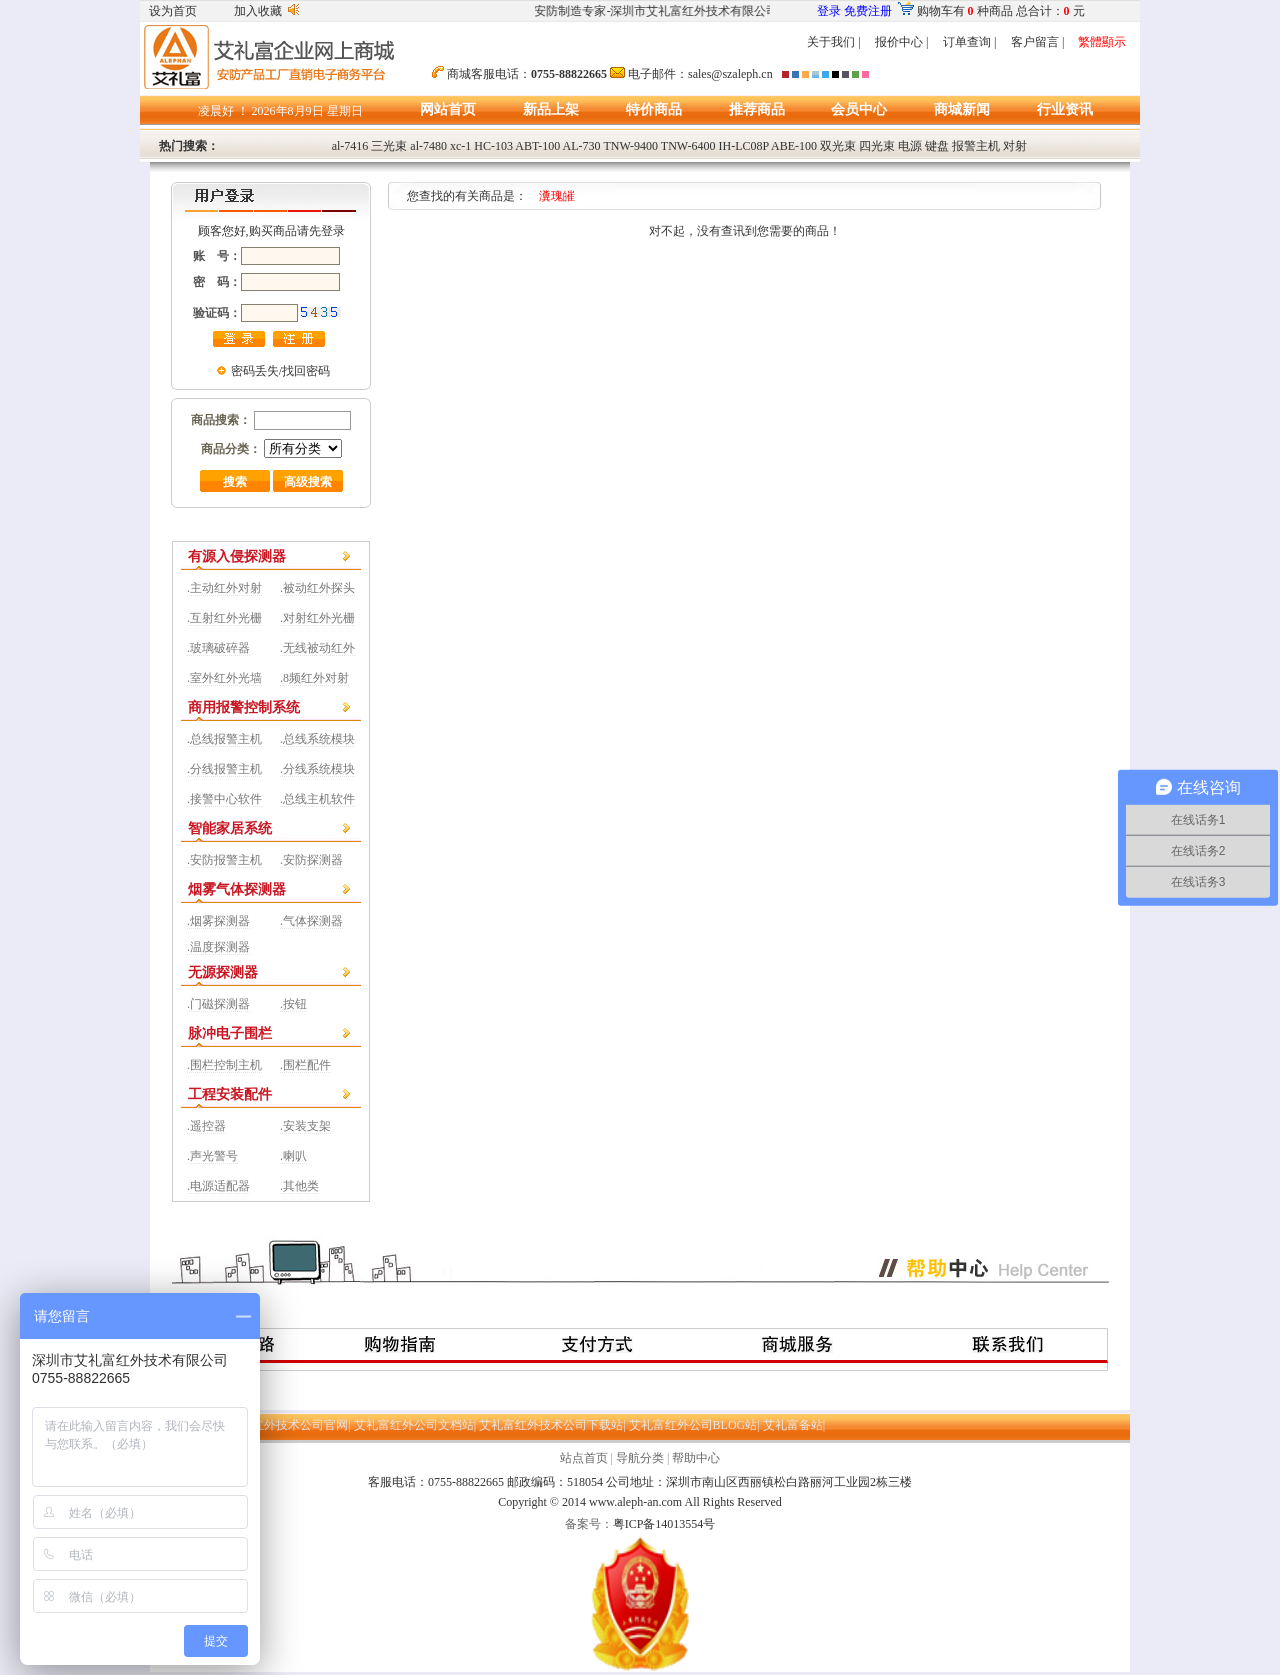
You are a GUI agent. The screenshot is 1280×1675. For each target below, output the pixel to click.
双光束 (838, 146)
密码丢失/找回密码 (280, 371)
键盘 (937, 146)
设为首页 (173, 11)
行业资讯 (1065, 109)
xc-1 (460, 146)
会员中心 (859, 109)
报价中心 (899, 42)
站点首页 (584, 1458)
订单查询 (967, 42)
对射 (1015, 146)
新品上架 (551, 109)
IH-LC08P (744, 146)
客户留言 (1035, 42)
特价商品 (654, 109)
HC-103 (493, 146)
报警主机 (976, 146)
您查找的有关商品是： (480, 196)
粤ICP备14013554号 (664, 1524)
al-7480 (428, 146)
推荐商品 (757, 109)
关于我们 (831, 42)
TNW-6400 (688, 146)
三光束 (389, 146)
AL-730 (582, 146)
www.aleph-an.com (635, 1502)
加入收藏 (258, 11)
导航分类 (640, 1458)
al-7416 (350, 146)
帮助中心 (696, 1458)
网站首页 (448, 109)
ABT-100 (537, 146)
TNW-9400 (630, 146)
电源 (910, 146)
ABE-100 (794, 146)
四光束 (877, 146)
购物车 (935, 11)
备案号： (589, 1524)
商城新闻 (962, 109)
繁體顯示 (1102, 42)
